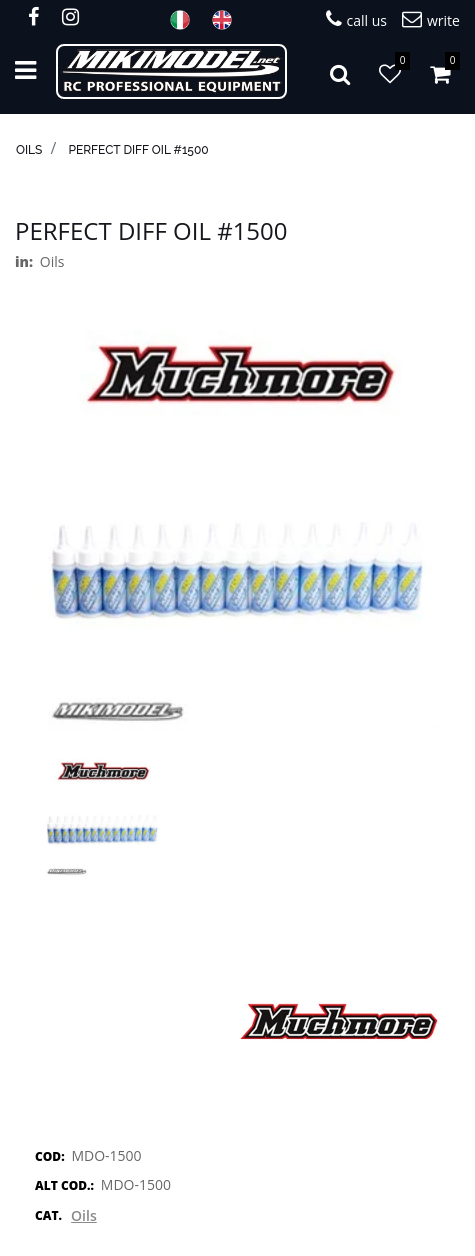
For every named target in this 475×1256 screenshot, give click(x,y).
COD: (50, 1156)
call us (356, 19)
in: (24, 261)
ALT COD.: (64, 1185)
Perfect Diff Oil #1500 (138, 150)
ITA (186, 20)
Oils (29, 150)
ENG (228, 20)
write (431, 19)
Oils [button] (84, 1215)
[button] (340, 72)
